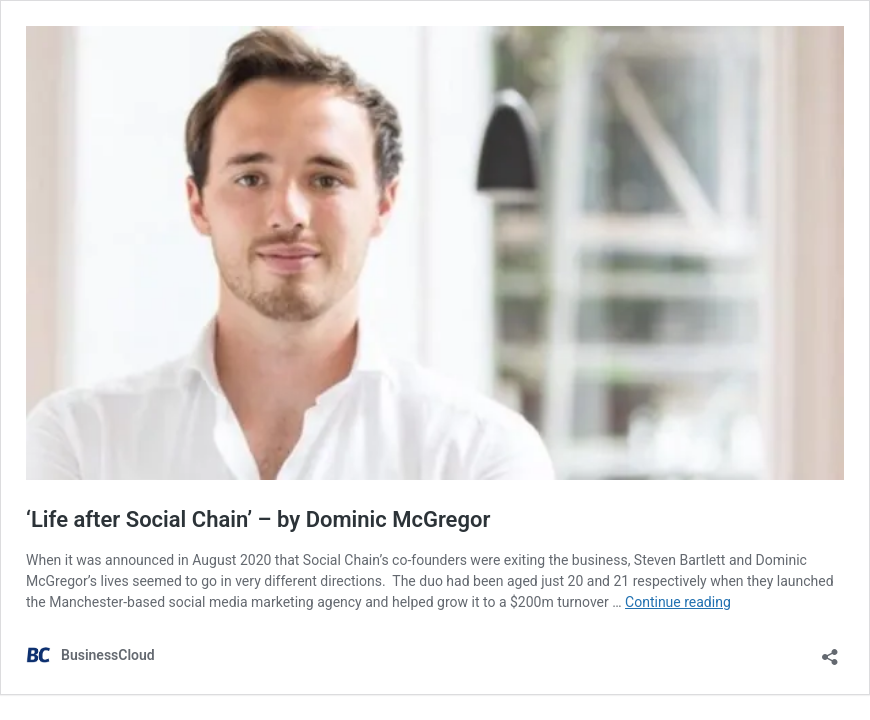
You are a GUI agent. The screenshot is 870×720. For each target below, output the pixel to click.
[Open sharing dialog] (830, 650)
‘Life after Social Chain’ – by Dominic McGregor (258, 519)
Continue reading (678, 602)
